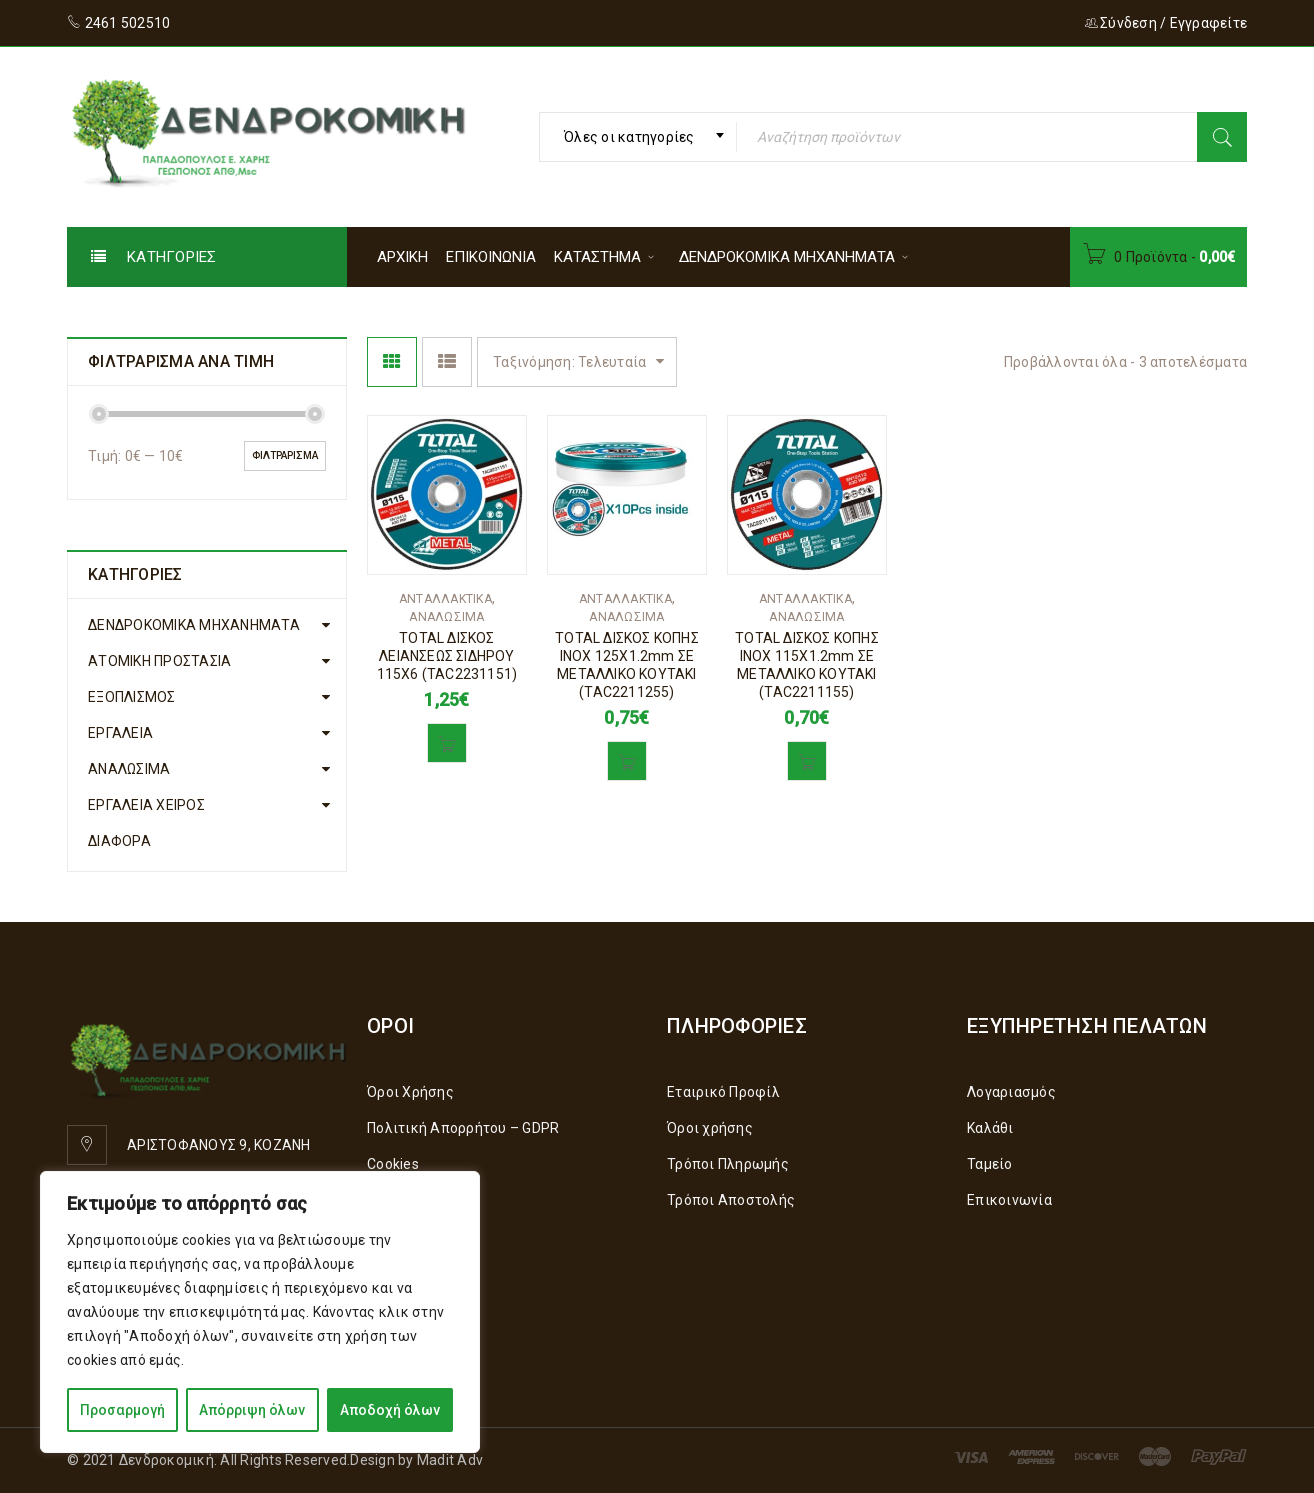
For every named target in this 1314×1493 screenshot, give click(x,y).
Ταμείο (990, 1164)
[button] (447, 743)
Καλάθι (990, 1128)
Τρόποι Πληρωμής (728, 1164)
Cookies (393, 1164)
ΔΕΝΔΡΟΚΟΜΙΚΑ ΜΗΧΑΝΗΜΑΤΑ (194, 625)
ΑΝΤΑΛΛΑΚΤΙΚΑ (445, 599)
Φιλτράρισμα (285, 455)
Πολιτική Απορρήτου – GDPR (463, 1128)
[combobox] (638, 137)
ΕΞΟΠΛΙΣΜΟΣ (132, 697)
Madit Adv (450, 1460)
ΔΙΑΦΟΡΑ (119, 841)
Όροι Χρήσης (410, 1092)
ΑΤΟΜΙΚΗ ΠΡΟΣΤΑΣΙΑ (159, 661)
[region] (260, 1312)
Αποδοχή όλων (390, 1410)
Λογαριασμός (1011, 1092)
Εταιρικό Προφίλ (723, 1092)
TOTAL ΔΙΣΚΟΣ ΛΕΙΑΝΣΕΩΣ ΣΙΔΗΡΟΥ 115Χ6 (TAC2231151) (447, 656)
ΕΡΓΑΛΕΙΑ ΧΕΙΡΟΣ (146, 805)
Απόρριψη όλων (252, 1410)
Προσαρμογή (122, 1410)
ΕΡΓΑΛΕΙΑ (120, 733)
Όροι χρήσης (710, 1128)
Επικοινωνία (1009, 1200)
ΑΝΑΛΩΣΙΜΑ (129, 769)
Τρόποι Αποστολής (731, 1200)
